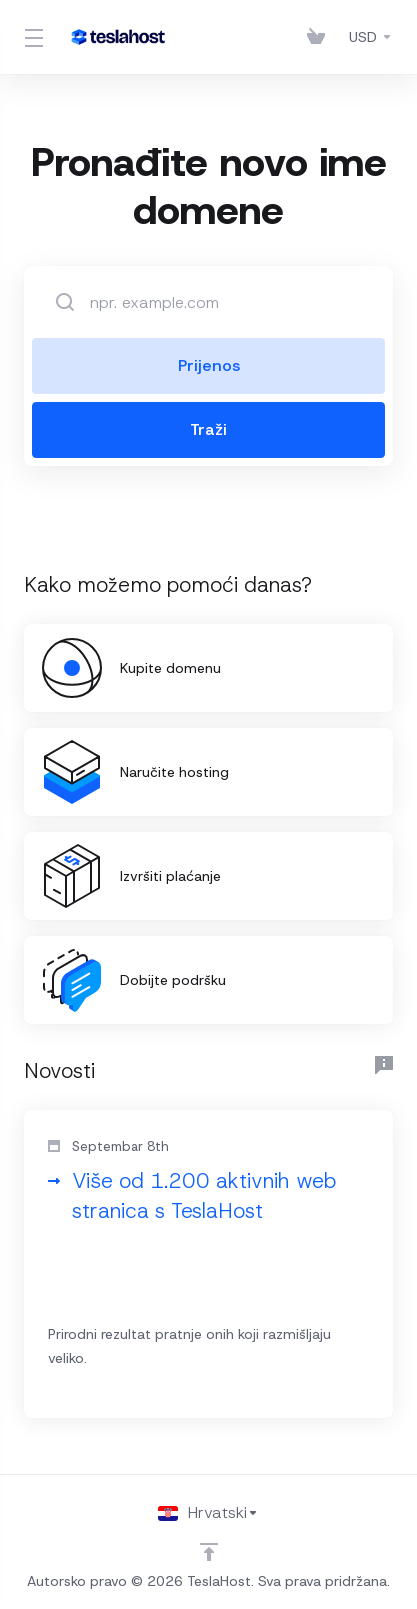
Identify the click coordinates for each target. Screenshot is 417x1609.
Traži (208, 429)
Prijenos (209, 365)
